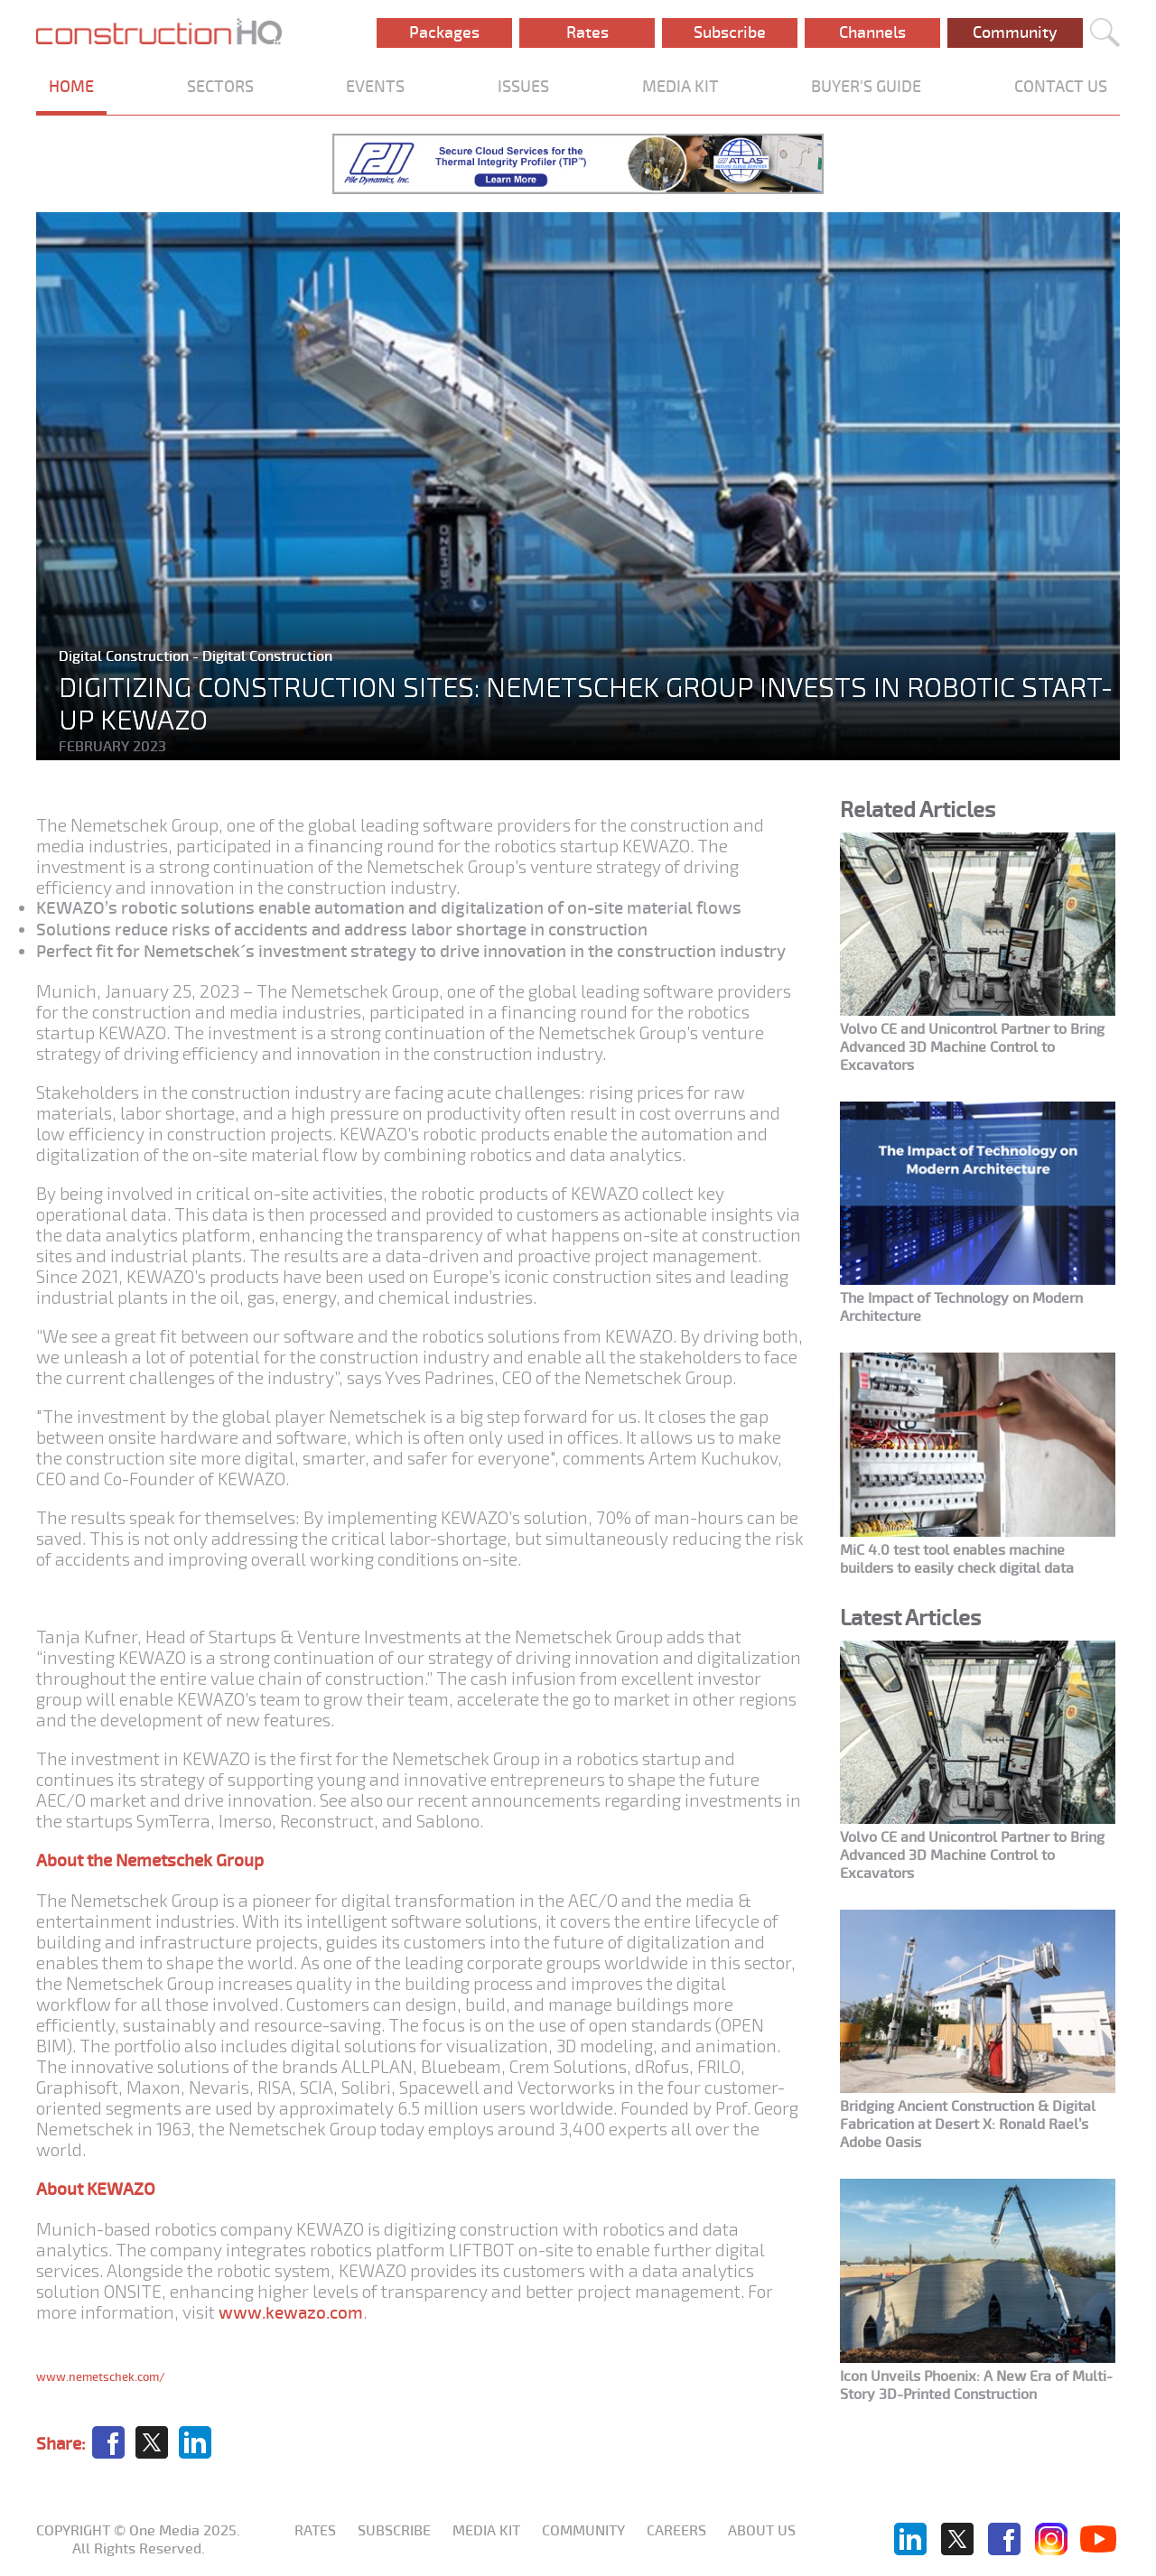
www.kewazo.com (291, 2313)
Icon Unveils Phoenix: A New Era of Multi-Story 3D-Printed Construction (976, 2385)
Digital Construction (125, 656)
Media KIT (486, 2531)
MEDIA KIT (680, 87)
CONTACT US (1060, 87)
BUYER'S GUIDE (866, 87)
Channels (872, 32)
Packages (444, 32)
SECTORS (220, 87)
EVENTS (375, 87)
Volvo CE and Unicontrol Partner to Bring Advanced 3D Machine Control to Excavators (972, 1047)
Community (1015, 32)
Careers (676, 2531)
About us (762, 2531)
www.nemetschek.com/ (100, 2377)
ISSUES (523, 87)
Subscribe (730, 32)
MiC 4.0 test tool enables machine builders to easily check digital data (957, 1559)
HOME (71, 87)
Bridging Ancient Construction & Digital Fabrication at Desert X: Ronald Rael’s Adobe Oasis (967, 2124)
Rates (587, 32)
